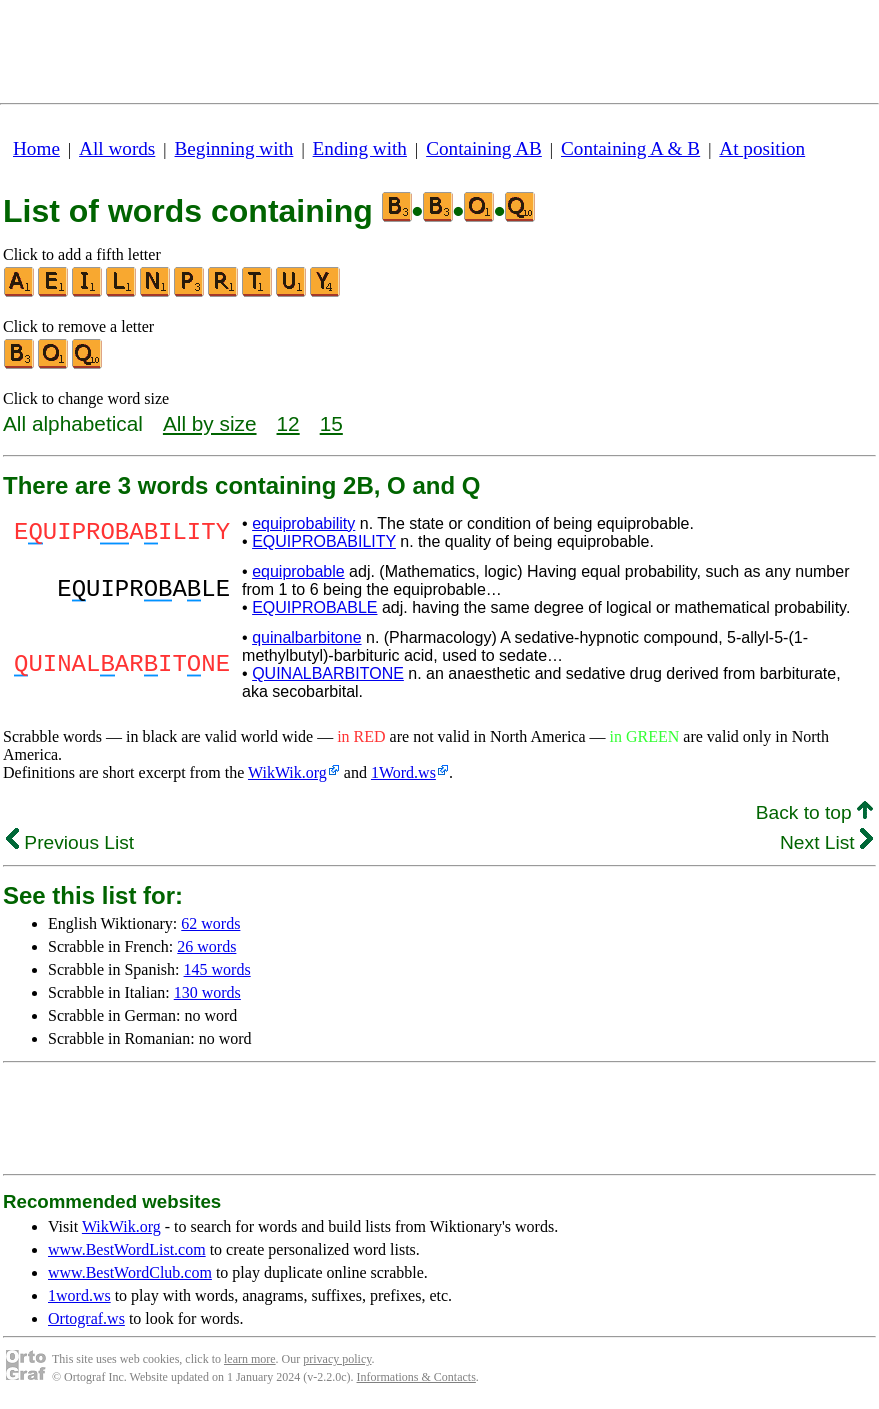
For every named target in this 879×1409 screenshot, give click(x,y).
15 (331, 423)
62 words (210, 923)
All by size (210, 423)
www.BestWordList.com (127, 1249)
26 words (206, 946)
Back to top (814, 812)
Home (36, 148)
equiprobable (298, 571)
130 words (207, 992)
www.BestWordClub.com (130, 1272)
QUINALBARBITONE (328, 673)
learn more (250, 1359)
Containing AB (484, 148)
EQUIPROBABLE (314, 607)
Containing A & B (630, 148)
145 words (217, 969)
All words (117, 148)
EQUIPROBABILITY (324, 541)
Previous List (70, 842)
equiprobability (303, 523)
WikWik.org (287, 772)
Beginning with (234, 148)
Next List (826, 842)
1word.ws (79, 1295)
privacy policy (337, 1359)
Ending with (360, 148)
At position (762, 148)
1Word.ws (403, 772)
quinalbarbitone (306, 637)
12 (288, 423)
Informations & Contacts (416, 1377)
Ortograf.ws (86, 1318)
